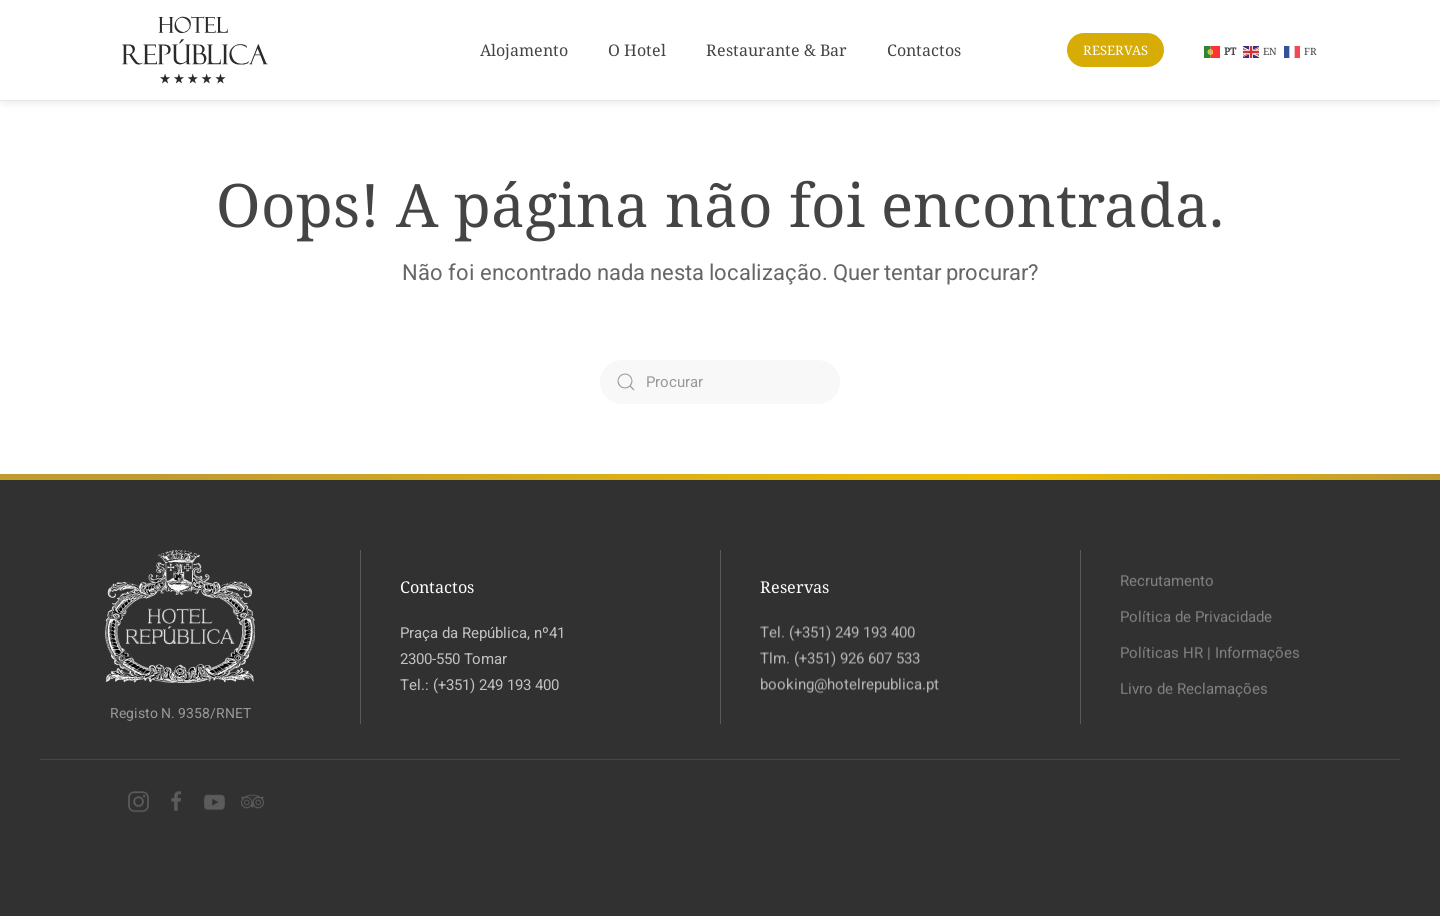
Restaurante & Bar (776, 50)
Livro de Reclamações (1194, 687)
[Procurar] (720, 382)
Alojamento (524, 50)
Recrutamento (1167, 578)
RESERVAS (1115, 50)
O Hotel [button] (637, 50)
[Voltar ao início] (195, 50)
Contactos (924, 50)
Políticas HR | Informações (1210, 650)
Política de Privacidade (1196, 614)
